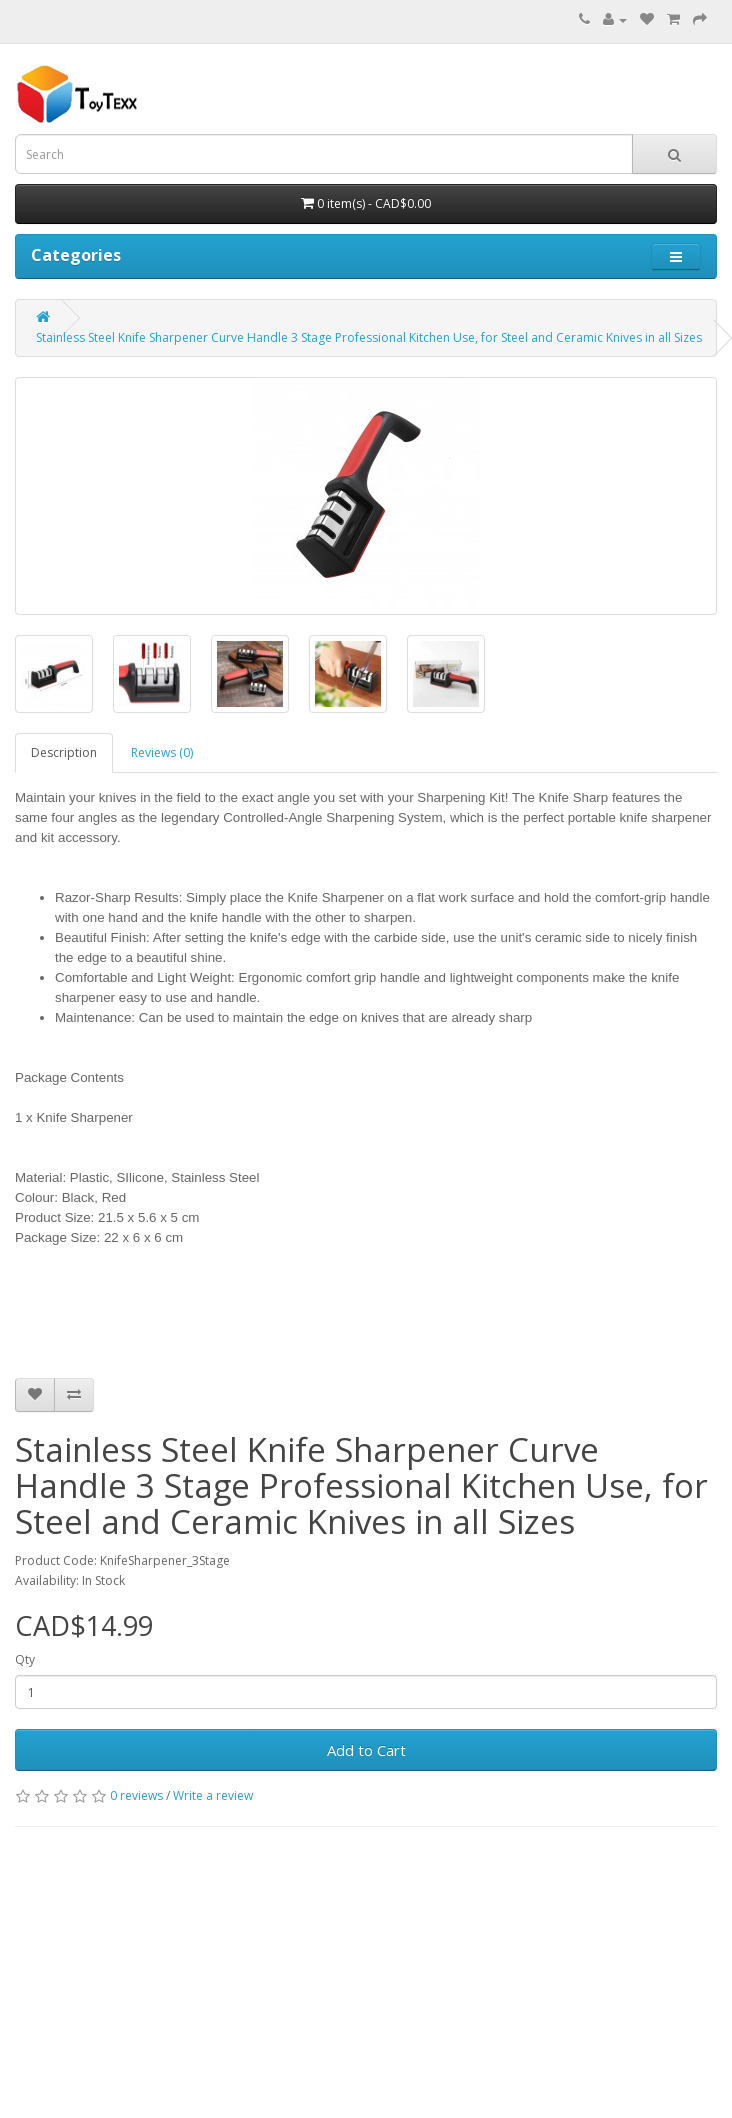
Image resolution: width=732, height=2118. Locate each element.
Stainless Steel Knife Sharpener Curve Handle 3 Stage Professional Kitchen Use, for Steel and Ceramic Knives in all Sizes (369, 337)
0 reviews (136, 1795)
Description (64, 752)
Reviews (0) (162, 752)
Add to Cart (366, 1750)
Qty (25, 1659)
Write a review (213, 1795)
